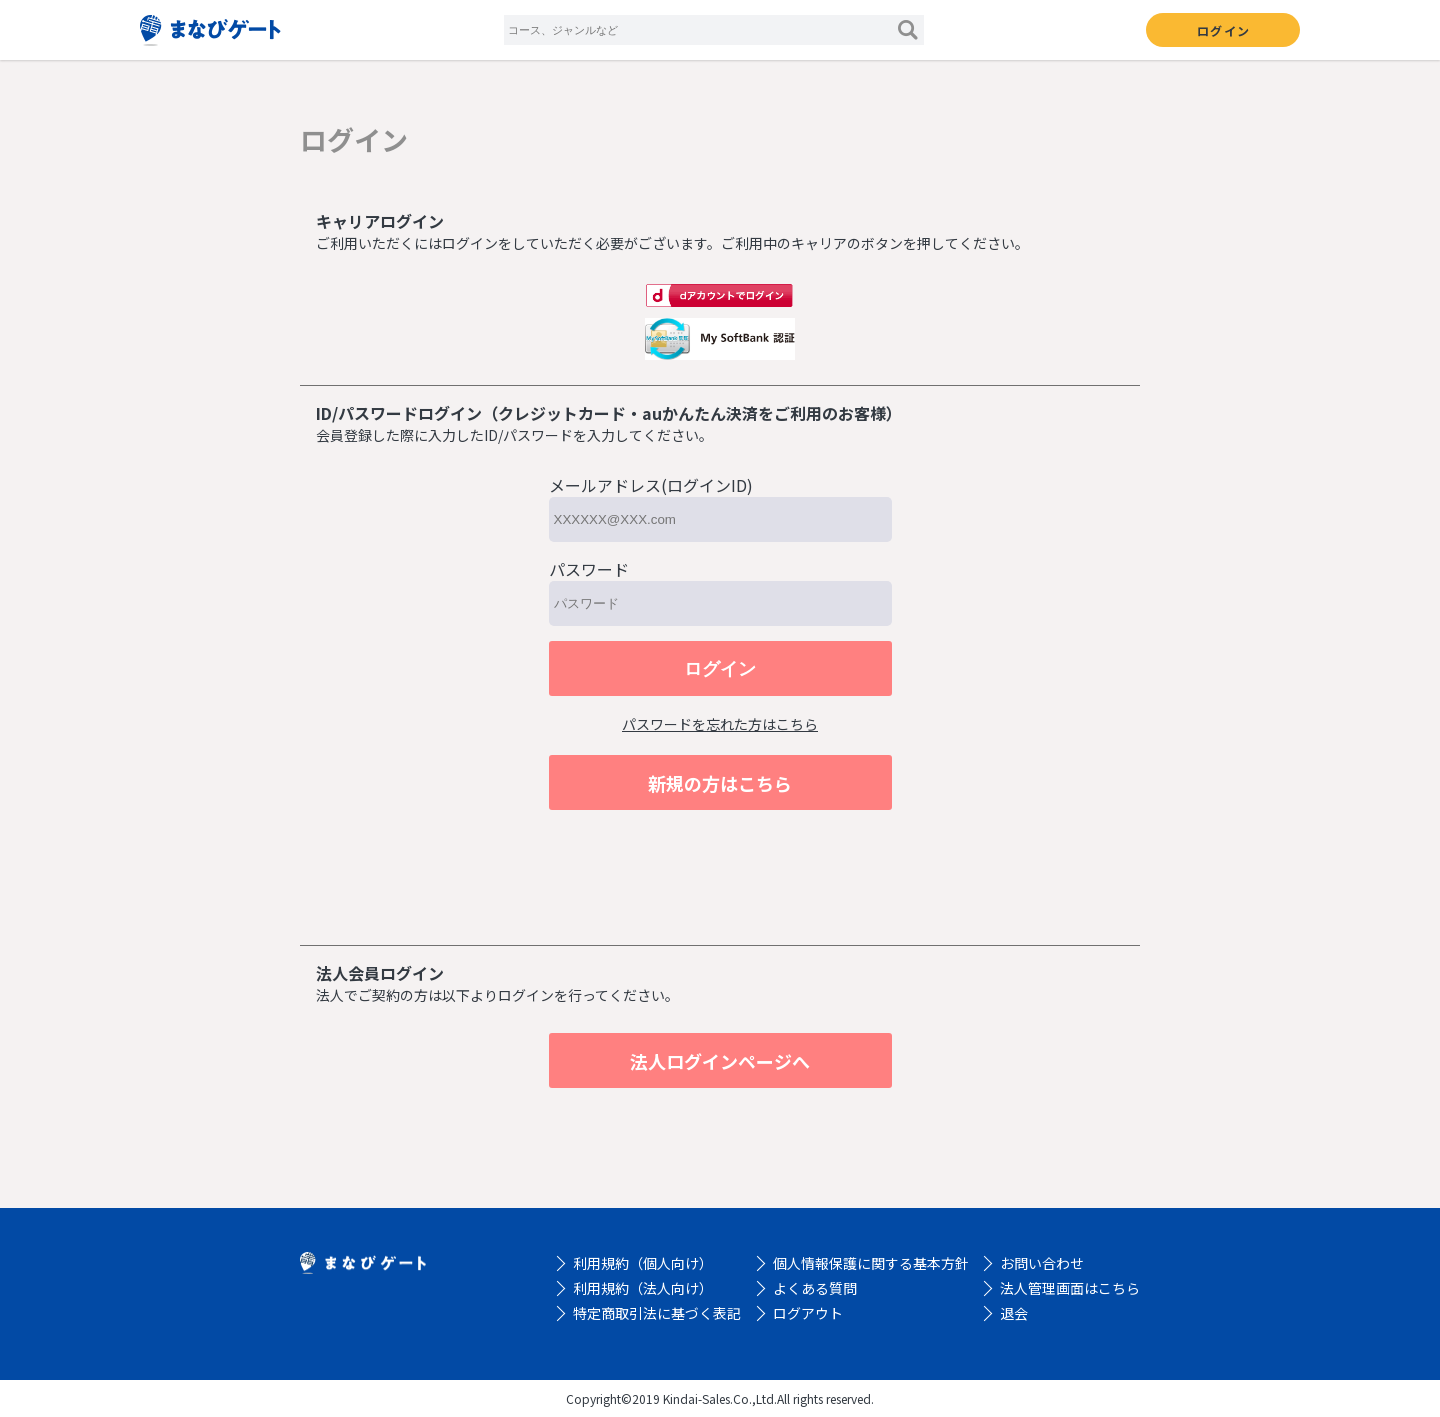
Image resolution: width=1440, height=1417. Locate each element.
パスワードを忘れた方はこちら (720, 724)
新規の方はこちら (720, 783)
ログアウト (808, 1313)
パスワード (589, 569)
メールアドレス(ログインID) (651, 485)
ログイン (1223, 30)
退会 (1014, 1313)
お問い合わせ (1042, 1263)
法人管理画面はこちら (1070, 1288)
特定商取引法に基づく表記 (657, 1313)
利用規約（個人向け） (643, 1263)
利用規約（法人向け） (643, 1288)
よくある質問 (815, 1288)
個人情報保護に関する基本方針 (871, 1263)
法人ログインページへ (720, 1061)
